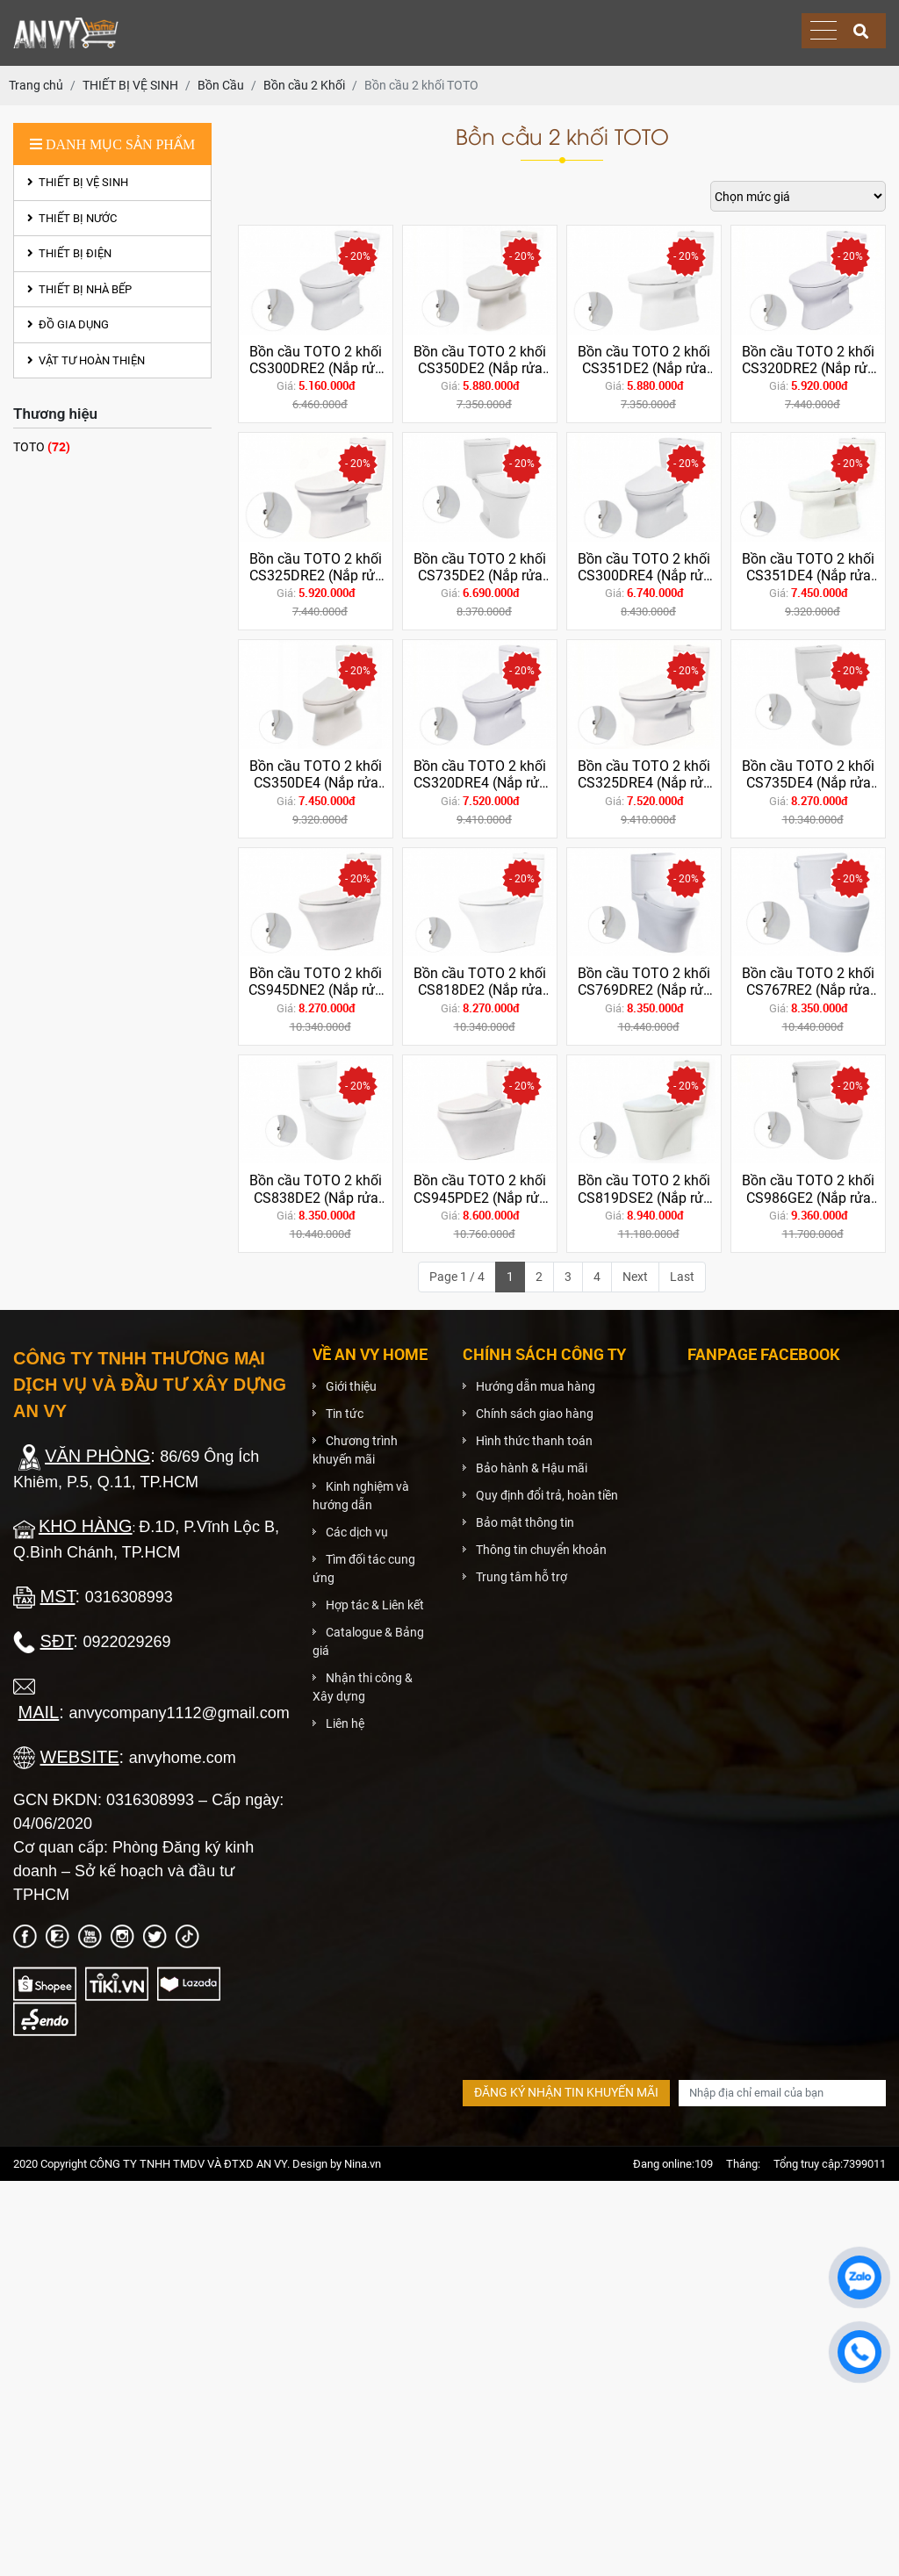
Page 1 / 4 (457, 1277)
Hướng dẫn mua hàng (535, 1386)
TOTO (41, 446)
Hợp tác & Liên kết (375, 1605)
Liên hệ (345, 1723)
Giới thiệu (351, 1386)
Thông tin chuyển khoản (541, 1550)
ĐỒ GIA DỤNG (68, 324)
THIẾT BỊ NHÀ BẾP (79, 289)
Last (682, 1277)
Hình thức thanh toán (534, 1441)
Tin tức (344, 1414)
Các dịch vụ (357, 1532)
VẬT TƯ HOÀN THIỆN (86, 360)
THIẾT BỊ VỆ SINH (77, 182)
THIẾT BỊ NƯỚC (72, 218)
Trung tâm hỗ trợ (521, 1577)
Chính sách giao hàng (534, 1414)
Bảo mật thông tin (525, 1522)
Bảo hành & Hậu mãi (531, 1468)
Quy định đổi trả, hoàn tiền (547, 1495)
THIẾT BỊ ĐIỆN (69, 253)
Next (635, 1277)
